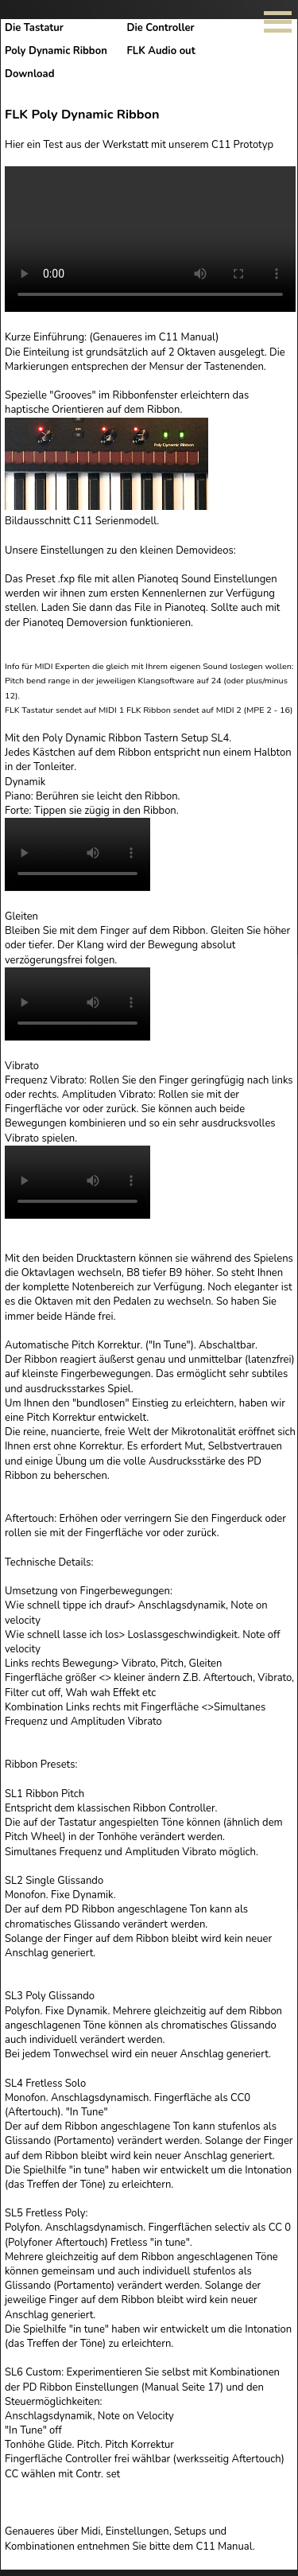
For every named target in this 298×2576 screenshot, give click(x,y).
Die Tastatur (39, 28)
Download (29, 74)
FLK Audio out (166, 51)
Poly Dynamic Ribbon (61, 51)
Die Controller (166, 28)
